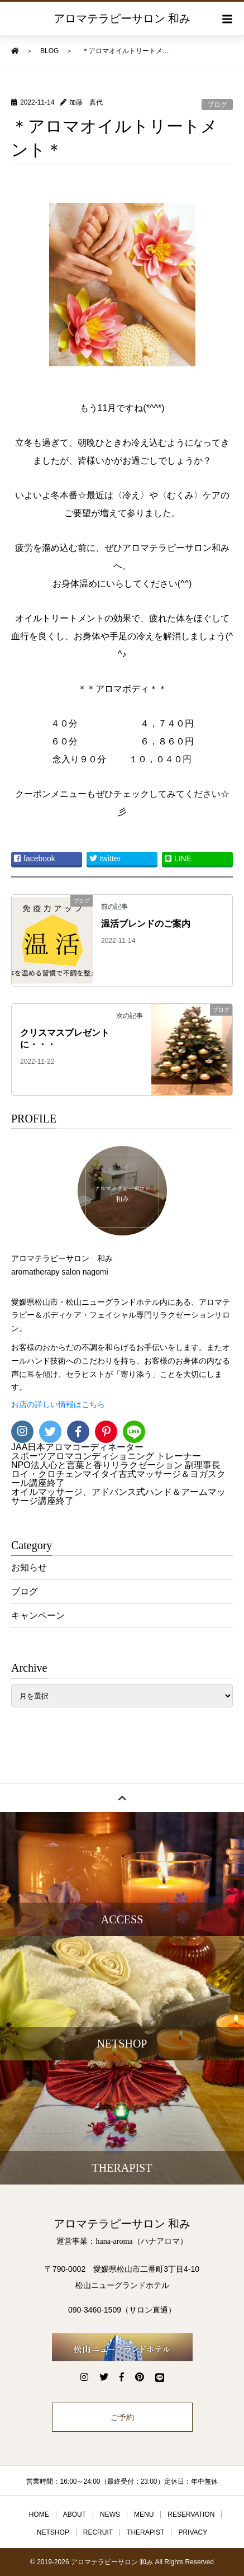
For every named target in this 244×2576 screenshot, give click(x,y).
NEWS (110, 2514)
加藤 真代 (86, 102)
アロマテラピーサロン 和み (122, 18)
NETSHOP (53, 2532)
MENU (144, 2514)
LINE (178, 858)
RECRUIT (98, 2532)
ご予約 (122, 2417)
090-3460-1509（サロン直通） (122, 2310)
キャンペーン (38, 1615)
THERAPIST (145, 2532)
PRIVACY (192, 2532)
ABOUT (74, 2514)
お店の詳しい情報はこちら (58, 1404)
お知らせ (29, 1567)
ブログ (217, 104)
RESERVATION (191, 2514)
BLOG (49, 51)
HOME (39, 2514)
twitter (105, 858)
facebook (34, 858)
